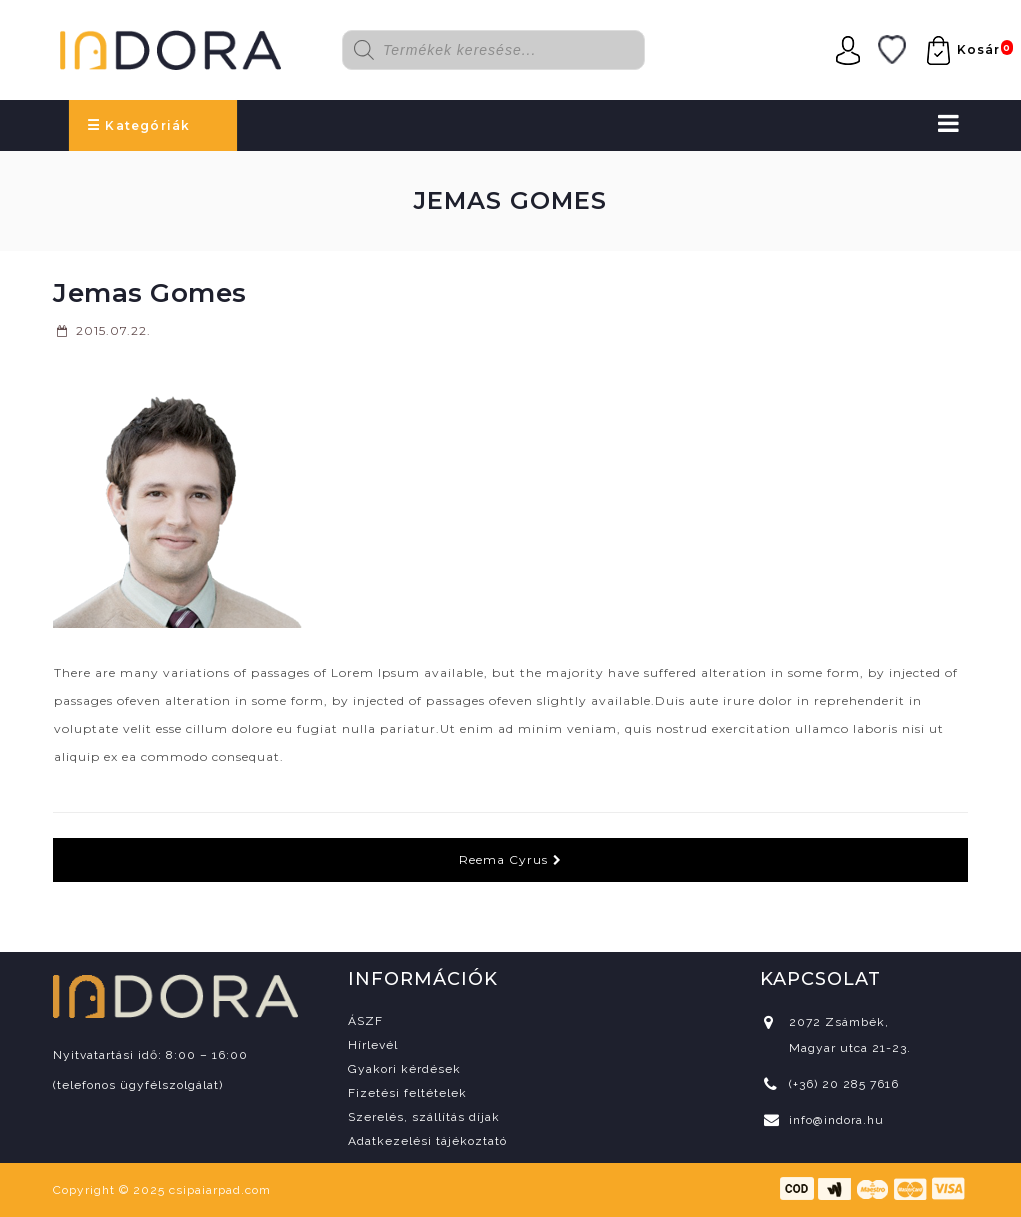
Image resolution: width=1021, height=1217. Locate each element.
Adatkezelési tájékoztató (427, 1141)
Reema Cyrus (510, 859)
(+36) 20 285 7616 (844, 1084)
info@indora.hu (836, 1120)
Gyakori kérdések (404, 1069)
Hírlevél (373, 1045)
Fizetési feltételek (407, 1093)
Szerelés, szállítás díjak (424, 1117)
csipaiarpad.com (220, 1190)
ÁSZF (365, 1021)
